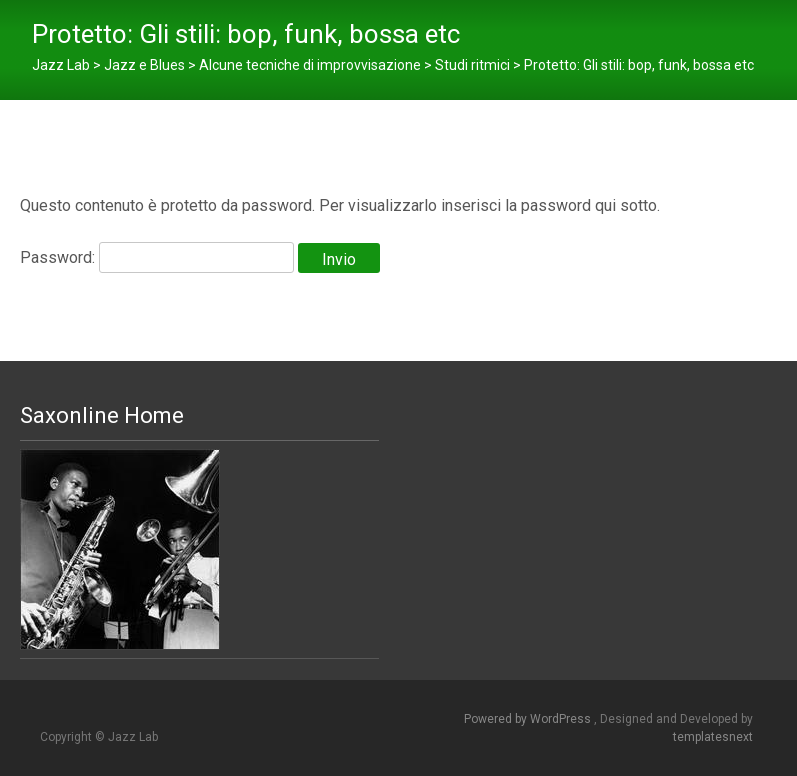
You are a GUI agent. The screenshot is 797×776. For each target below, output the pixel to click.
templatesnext (713, 737)
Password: (157, 257)
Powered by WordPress (529, 719)
